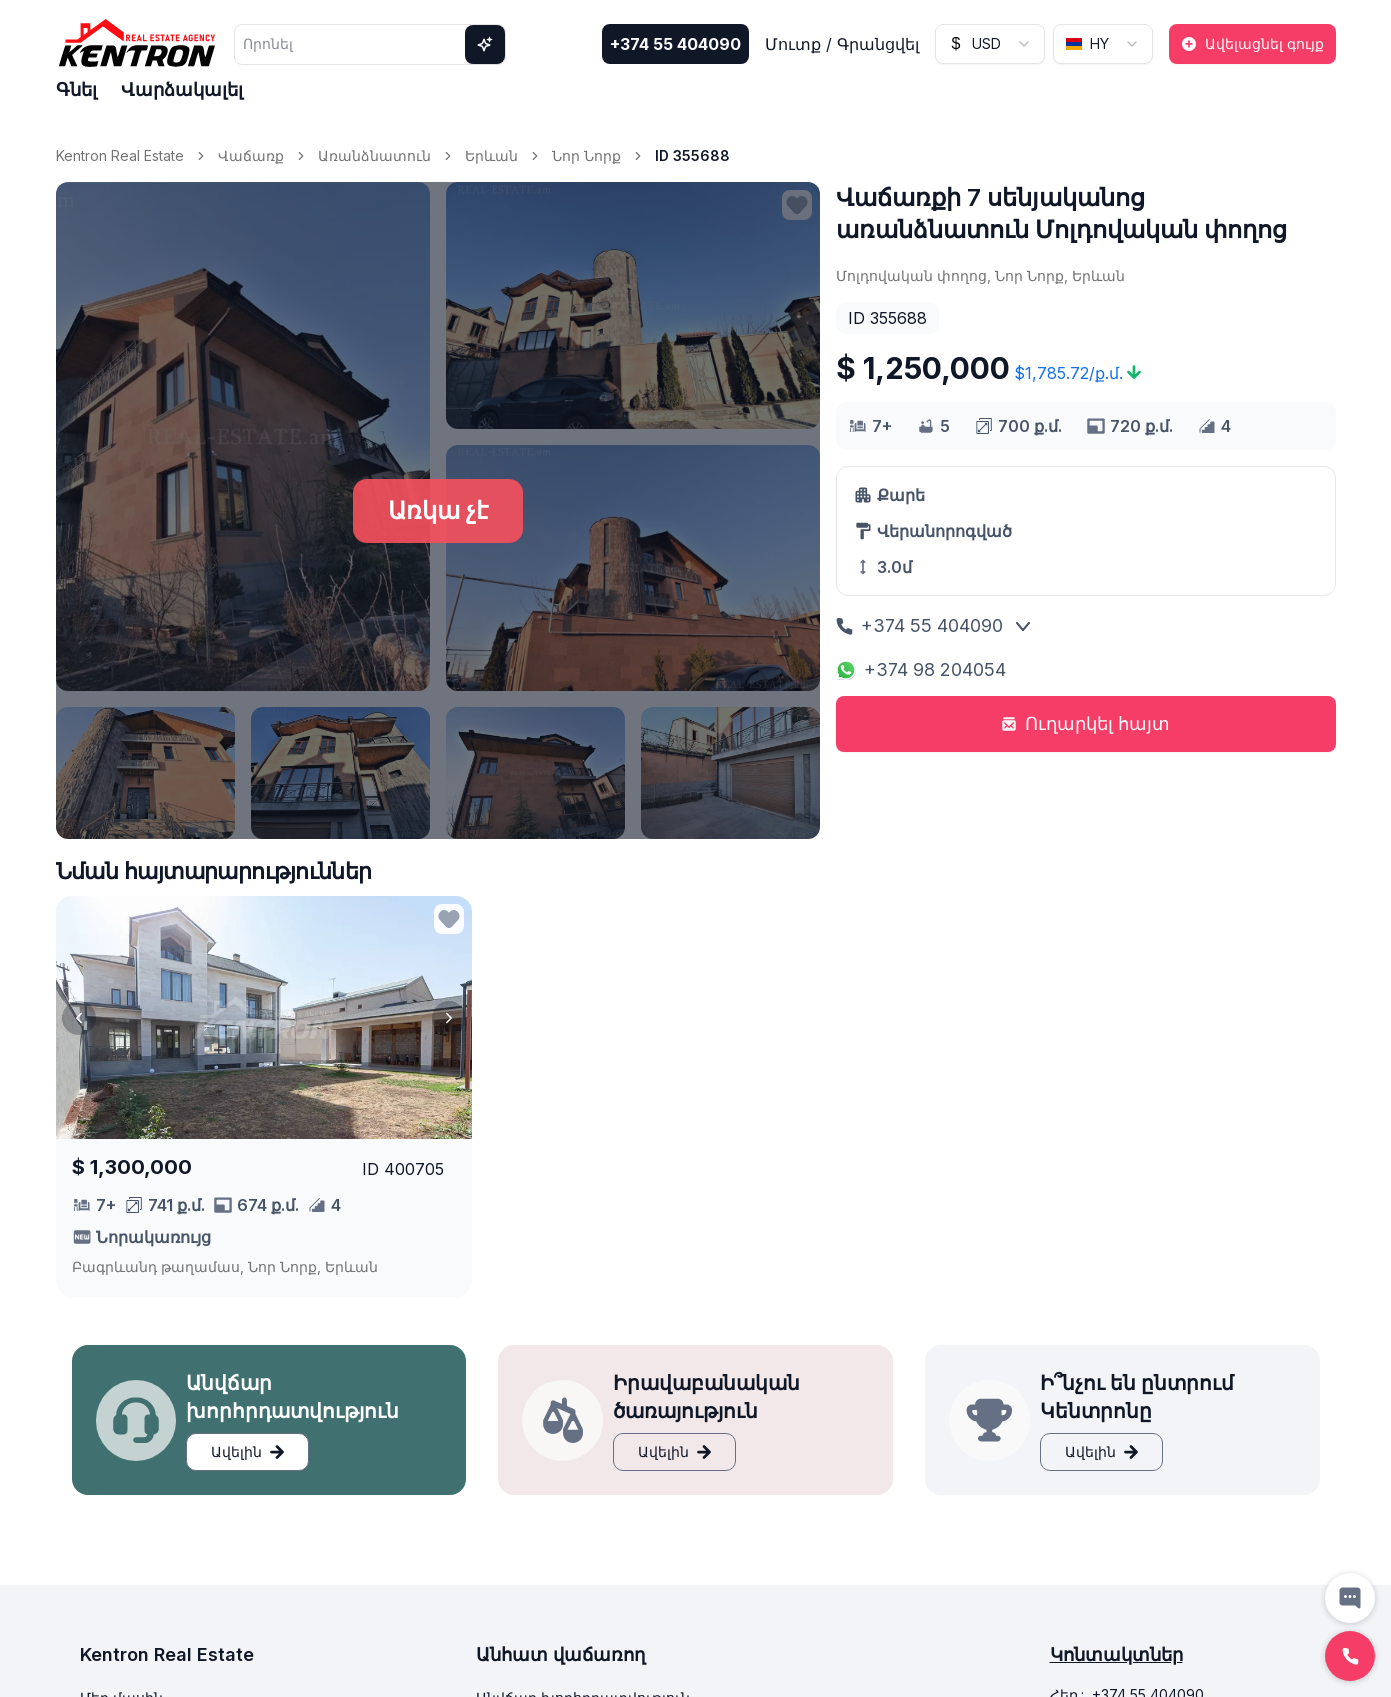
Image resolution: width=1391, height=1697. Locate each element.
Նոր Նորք (586, 155)
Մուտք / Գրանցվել (842, 44)
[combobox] (990, 44)
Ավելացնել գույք (1252, 43)
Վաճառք (251, 155)
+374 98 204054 (921, 669)
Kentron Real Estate (120, 155)
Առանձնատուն (374, 155)
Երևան (491, 155)
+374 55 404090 (675, 44)
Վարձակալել (182, 89)
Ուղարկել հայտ (1085, 723)
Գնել (76, 89)
